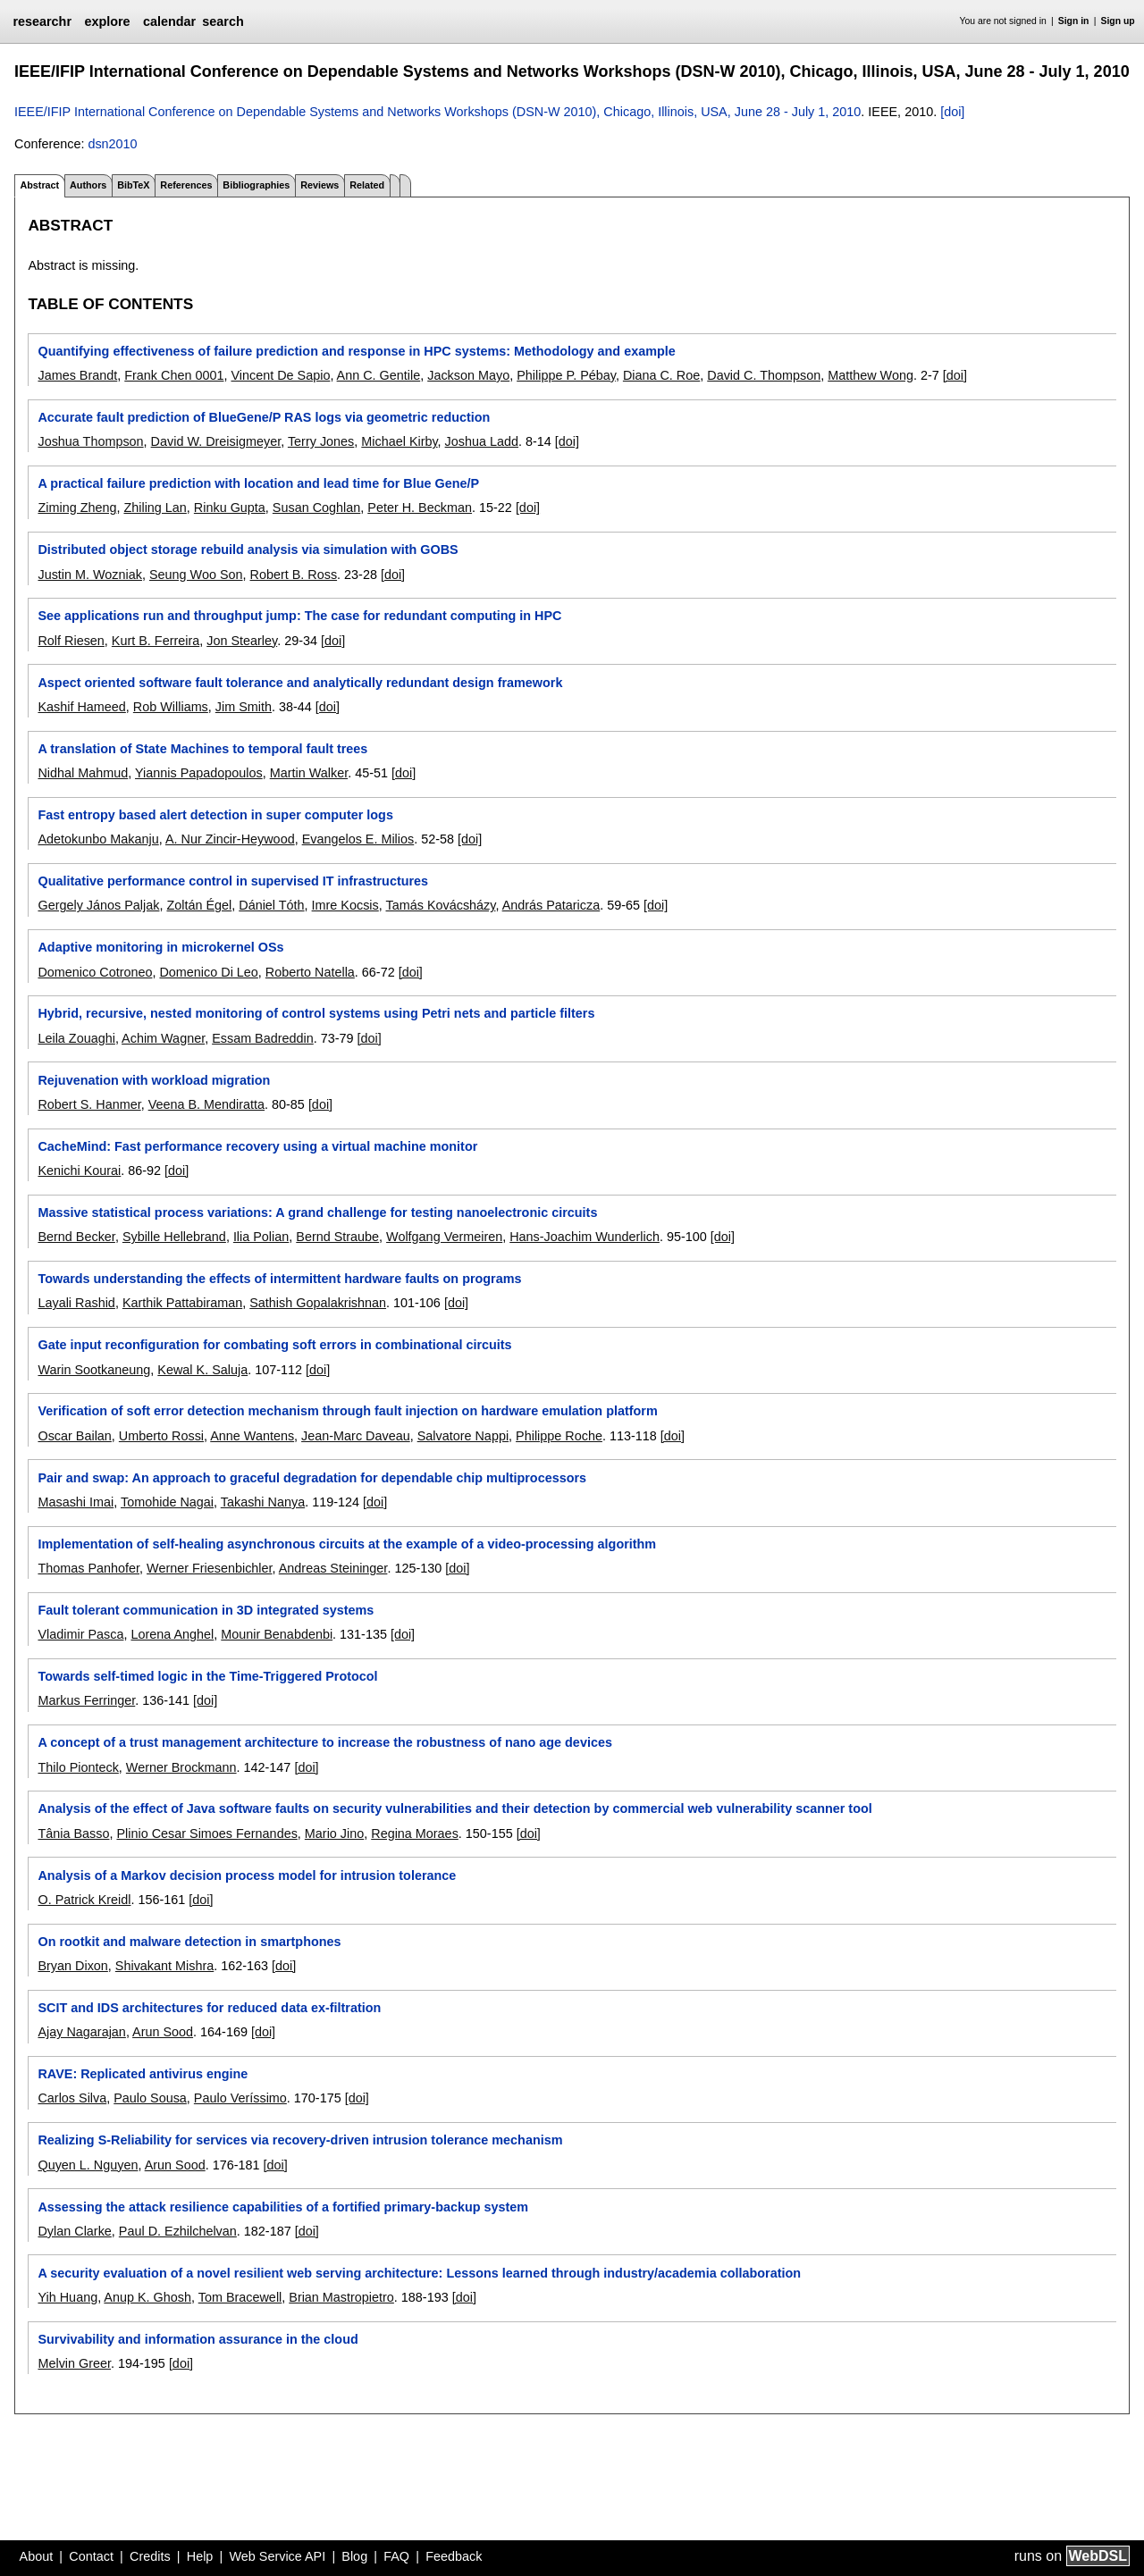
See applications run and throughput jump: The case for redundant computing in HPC (299, 615)
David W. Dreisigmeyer (216, 441)
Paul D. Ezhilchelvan (178, 2231)
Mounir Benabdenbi (276, 1634)
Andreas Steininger (333, 1568)
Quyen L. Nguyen (88, 2165)
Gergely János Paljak (98, 905)
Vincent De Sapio (280, 375)
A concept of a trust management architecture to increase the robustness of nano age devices (324, 1742)
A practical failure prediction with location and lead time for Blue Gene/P (258, 483)
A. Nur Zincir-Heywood (230, 839)
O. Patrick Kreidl (84, 1899)
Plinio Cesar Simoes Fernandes (206, 1833)
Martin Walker (309, 773)
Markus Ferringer (86, 1700)
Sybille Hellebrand (174, 1236)
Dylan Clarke (74, 2231)
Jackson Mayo (468, 375)
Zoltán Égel (198, 905)
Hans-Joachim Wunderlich (584, 1236)
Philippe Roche (559, 1436)
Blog (354, 2556)
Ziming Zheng (77, 507)
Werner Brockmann (181, 1767)
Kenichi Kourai (79, 1170)
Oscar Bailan (74, 1436)
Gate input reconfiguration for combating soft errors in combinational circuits (274, 1345)
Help (200, 2556)
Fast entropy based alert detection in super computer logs (215, 815)
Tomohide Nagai (167, 1502)
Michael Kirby (399, 441)
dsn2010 (112, 144)
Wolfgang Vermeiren (444, 1236)
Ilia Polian (261, 1236)
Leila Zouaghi (76, 1038)
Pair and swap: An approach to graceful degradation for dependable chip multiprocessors (312, 1478)
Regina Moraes (414, 1833)
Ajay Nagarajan (81, 2032)
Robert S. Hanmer (89, 1104)
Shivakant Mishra (164, 1966)
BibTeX (133, 185)
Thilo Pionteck (78, 1767)
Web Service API (277, 2556)
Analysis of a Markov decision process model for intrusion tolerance (247, 1875)
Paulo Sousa (150, 2098)
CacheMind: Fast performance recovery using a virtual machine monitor (257, 1146)
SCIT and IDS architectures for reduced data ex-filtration (209, 2008)
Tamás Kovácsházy (441, 905)
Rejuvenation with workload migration (154, 1080)
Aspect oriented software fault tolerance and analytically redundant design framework (300, 682)
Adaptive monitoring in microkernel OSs (160, 947)
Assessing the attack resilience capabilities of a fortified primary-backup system (283, 2207)
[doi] (952, 112)
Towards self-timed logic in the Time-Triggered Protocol (207, 1676)
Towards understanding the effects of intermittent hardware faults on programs (279, 1278)
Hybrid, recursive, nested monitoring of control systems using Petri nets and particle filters (316, 1013)
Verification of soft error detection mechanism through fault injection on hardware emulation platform (347, 1411)
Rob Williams (170, 707)
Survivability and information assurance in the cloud (198, 2339)
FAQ (396, 2556)
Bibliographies (256, 185)
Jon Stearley (241, 641)
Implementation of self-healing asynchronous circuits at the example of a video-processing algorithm (347, 1544)
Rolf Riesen (71, 641)
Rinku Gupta (229, 507)
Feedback (453, 2556)
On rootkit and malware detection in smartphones (189, 1941)
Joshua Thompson (90, 441)
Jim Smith (243, 707)
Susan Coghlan (316, 507)
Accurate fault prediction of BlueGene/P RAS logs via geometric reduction (264, 417)
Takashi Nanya (263, 1502)
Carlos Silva (72, 2098)
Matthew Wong (870, 375)
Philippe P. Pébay (566, 375)
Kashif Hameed (81, 707)
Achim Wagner (163, 1038)
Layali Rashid (76, 1303)
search (222, 21)
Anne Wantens (252, 1436)
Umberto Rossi (161, 1436)
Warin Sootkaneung (94, 1370)
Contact (91, 2556)
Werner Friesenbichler (210, 1568)
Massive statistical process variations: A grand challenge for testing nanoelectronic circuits (317, 1212)
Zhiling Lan (154, 507)
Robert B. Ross (294, 574)
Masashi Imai (76, 1502)
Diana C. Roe (661, 375)
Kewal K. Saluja (202, 1370)
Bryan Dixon (72, 1966)
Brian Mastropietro (341, 2297)
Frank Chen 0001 (173, 375)
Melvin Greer (74, 2363)
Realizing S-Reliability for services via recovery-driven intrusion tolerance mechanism (300, 2140)
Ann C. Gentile (379, 375)
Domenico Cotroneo (95, 972)
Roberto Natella (310, 972)
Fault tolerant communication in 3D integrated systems (206, 1610)
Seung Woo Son (196, 574)
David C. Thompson (763, 375)
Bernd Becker (76, 1236)
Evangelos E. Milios (358, 839)
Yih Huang (67, 2297)
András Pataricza (551, 905)
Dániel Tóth (271, 905)
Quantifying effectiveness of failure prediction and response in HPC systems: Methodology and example (356, 351)
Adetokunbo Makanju (98, 839)
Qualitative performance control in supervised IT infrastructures (233, 881)
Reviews (319, 185)
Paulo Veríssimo (240, 2098)
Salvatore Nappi (463, 1436)
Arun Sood (162, 2032)
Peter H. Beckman (419, 507)
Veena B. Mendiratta (206, 1104)
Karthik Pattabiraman (182, 1303)
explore (107, 21)
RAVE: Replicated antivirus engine (143, 2074)
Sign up (1118, 21)
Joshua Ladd (481, 441)
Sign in (1073, 21)
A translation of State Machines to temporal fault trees (202, 749)
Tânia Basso (73, 1833)
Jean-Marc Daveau (355, 1436)
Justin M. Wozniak (90, 574)
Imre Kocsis (345, 905)
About (37, 2556)
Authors (88, 185)
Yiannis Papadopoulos (199, 773)
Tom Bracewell (240, 2297)
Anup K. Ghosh (147, 2297)
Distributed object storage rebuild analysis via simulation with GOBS (248, 549)
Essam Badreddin (263, 1038)
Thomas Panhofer (88, 1568)
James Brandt (77, 375)
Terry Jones (321, 441)
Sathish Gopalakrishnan (317, 1303)
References (186, 185)
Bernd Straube (337, 1236)
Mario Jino (334, 1833)
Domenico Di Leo (208, 972)
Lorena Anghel (172, 1634)
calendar (169, 21)
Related (366, 185)
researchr (42, 21)
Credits (150, 2556)
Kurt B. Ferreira (155, 641)
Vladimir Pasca (80, 1634)
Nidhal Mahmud (83, 773)
